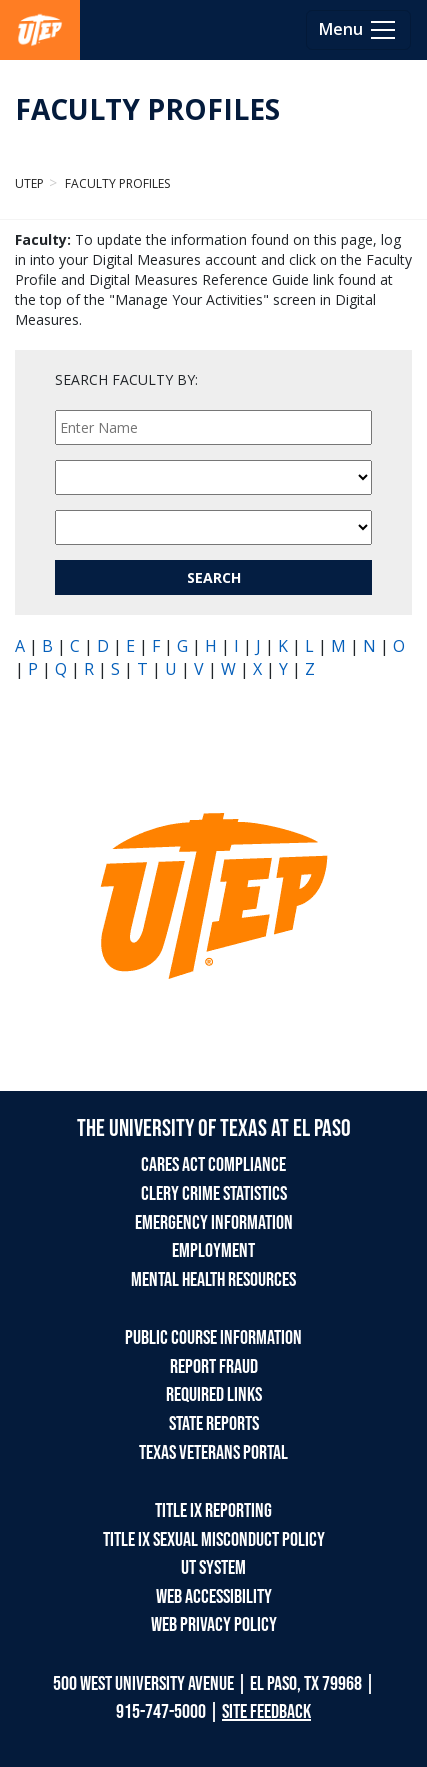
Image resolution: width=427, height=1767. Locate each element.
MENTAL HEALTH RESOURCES (213, 1280)
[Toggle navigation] (358, 30)
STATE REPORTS (214, 1424)
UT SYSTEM (213, 1568)
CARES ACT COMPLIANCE (213, 1165)
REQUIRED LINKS (214, 1395)
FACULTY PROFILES (147, 109)
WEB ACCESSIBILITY (214, 1597)
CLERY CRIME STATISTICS (214, 1194)
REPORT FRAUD (214, 1367)
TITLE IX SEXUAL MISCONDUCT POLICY (214, 1540)
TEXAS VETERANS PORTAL (213, 1453)
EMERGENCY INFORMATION (214, 1223)
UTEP (29, 183)
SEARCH (214, 577)
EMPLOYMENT (213, 1251)
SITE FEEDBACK (266, 1712)
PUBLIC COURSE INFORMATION (213, 1338)
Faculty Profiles (116, 183)
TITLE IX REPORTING (213, 1511)
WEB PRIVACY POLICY (214, 1625)
